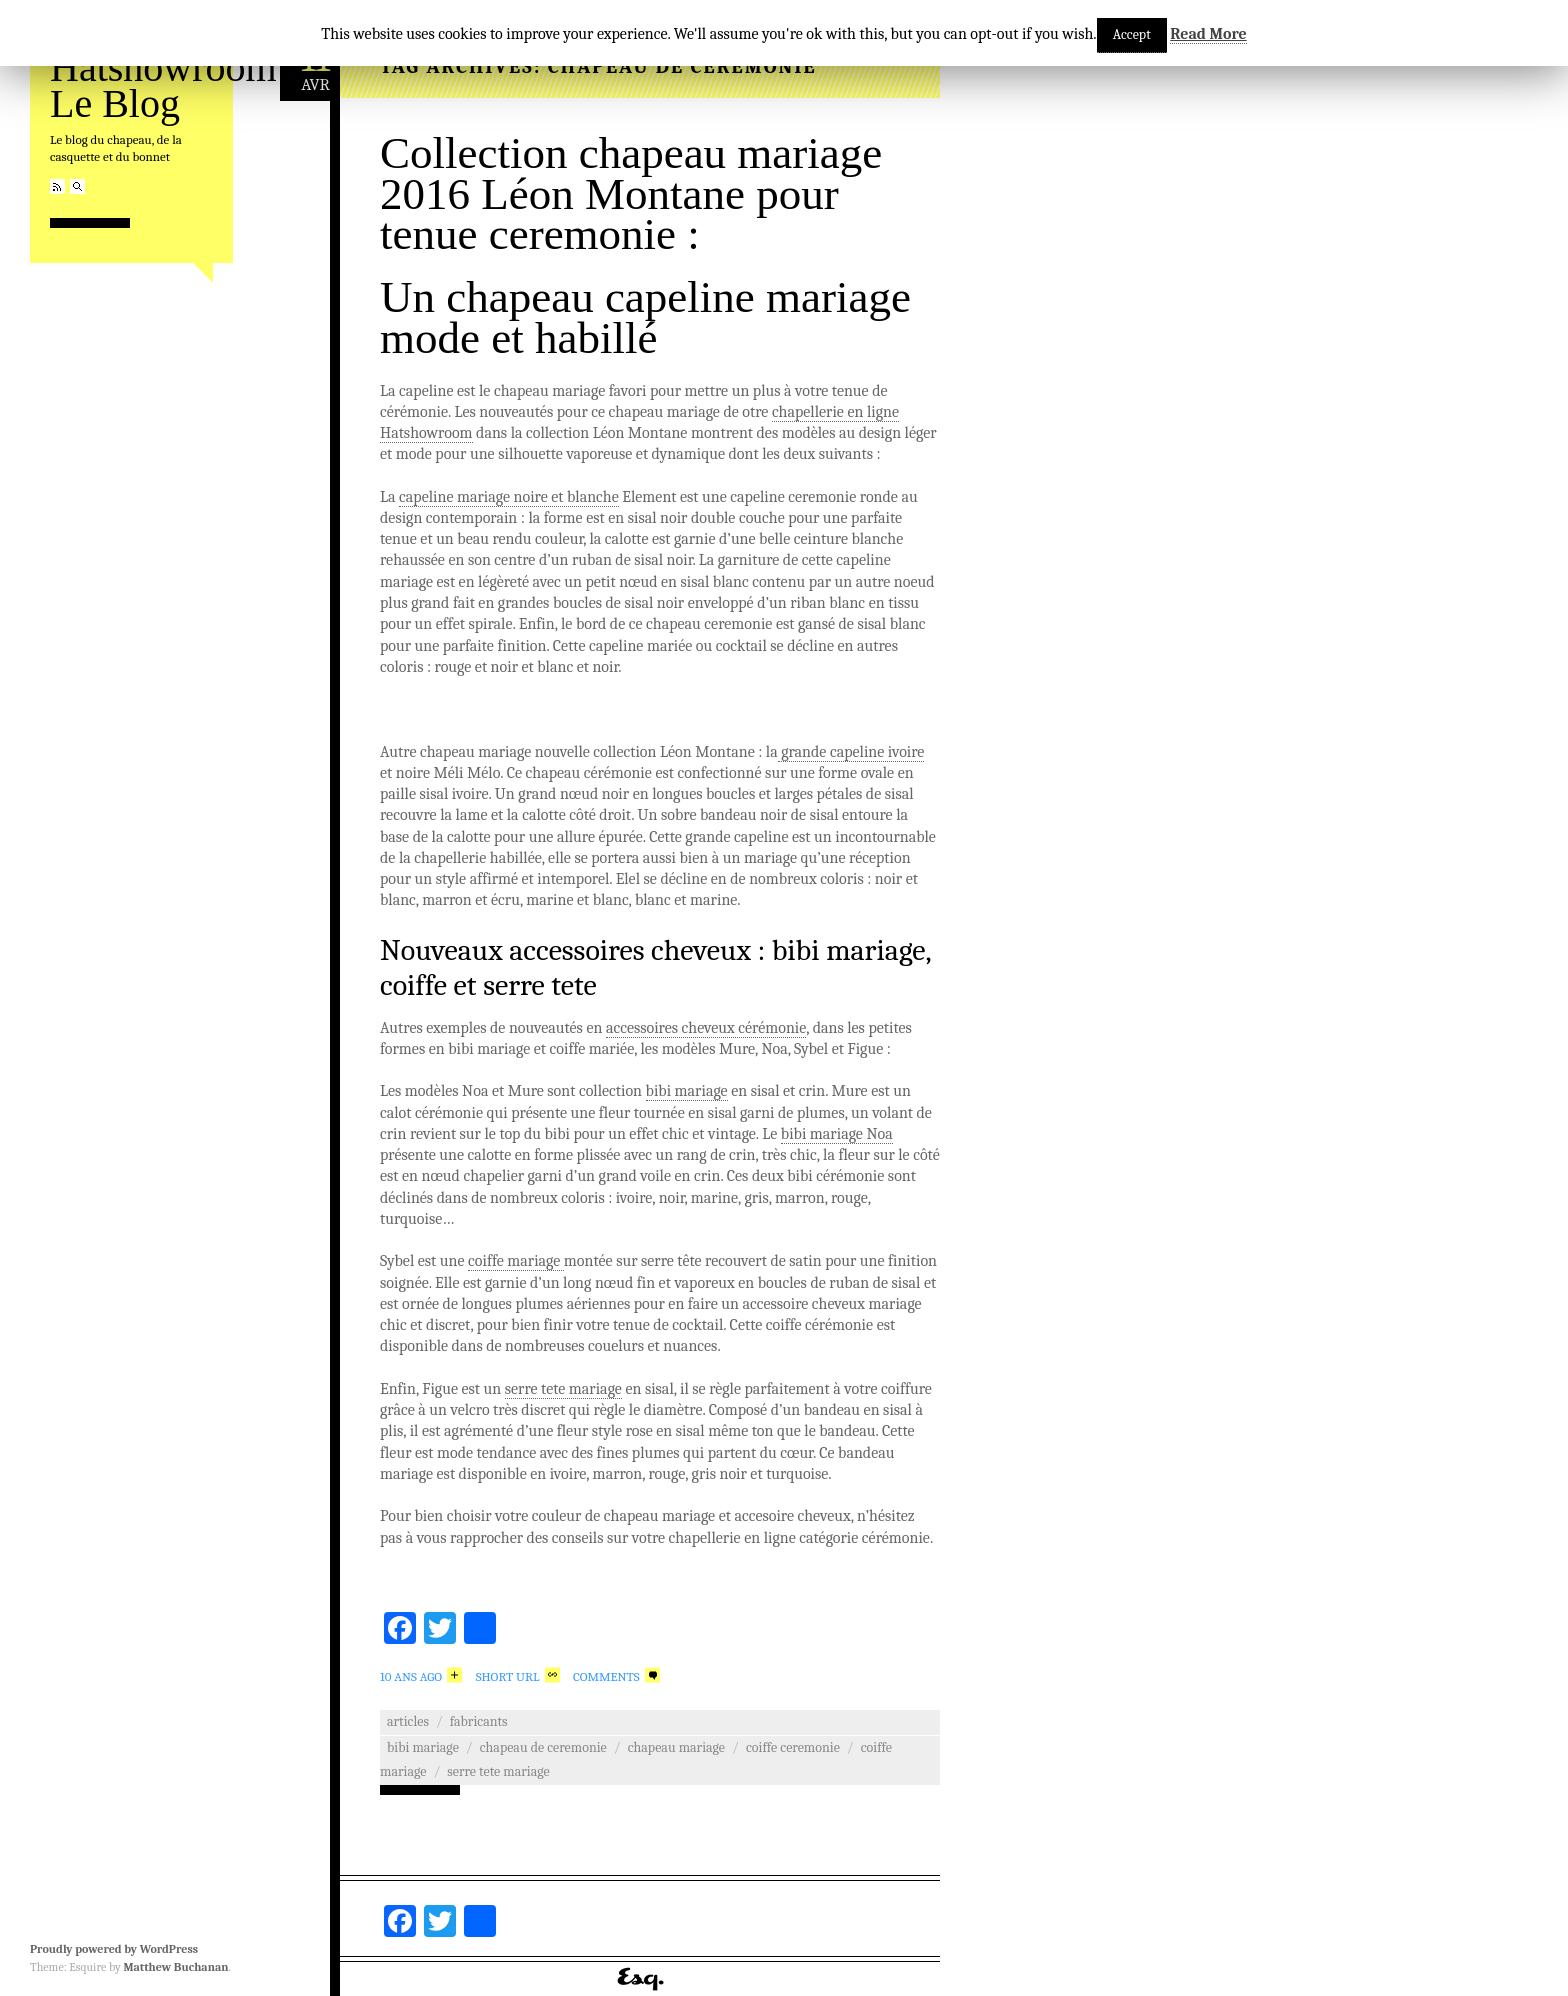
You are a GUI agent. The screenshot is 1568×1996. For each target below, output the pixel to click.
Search (77, 186)
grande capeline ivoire (851, 752)
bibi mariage (687, 1091)
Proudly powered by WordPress (114, 1949)
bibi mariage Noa (837, 1134)
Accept (1132, 34)
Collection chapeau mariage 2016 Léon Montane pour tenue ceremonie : (631, 193)
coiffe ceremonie (793, 1747)
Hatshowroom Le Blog (163, 85)
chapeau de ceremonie (543, 1747)
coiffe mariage (516, 1261)
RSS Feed (57, 186)
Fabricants (479, 1721)
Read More (1208, 34)
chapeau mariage (676, 1747)
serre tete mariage (563, 1389)
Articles (408, 1721)
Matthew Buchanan (175, 1967)
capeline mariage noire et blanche (509, 497)
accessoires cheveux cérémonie (706, 1028)
